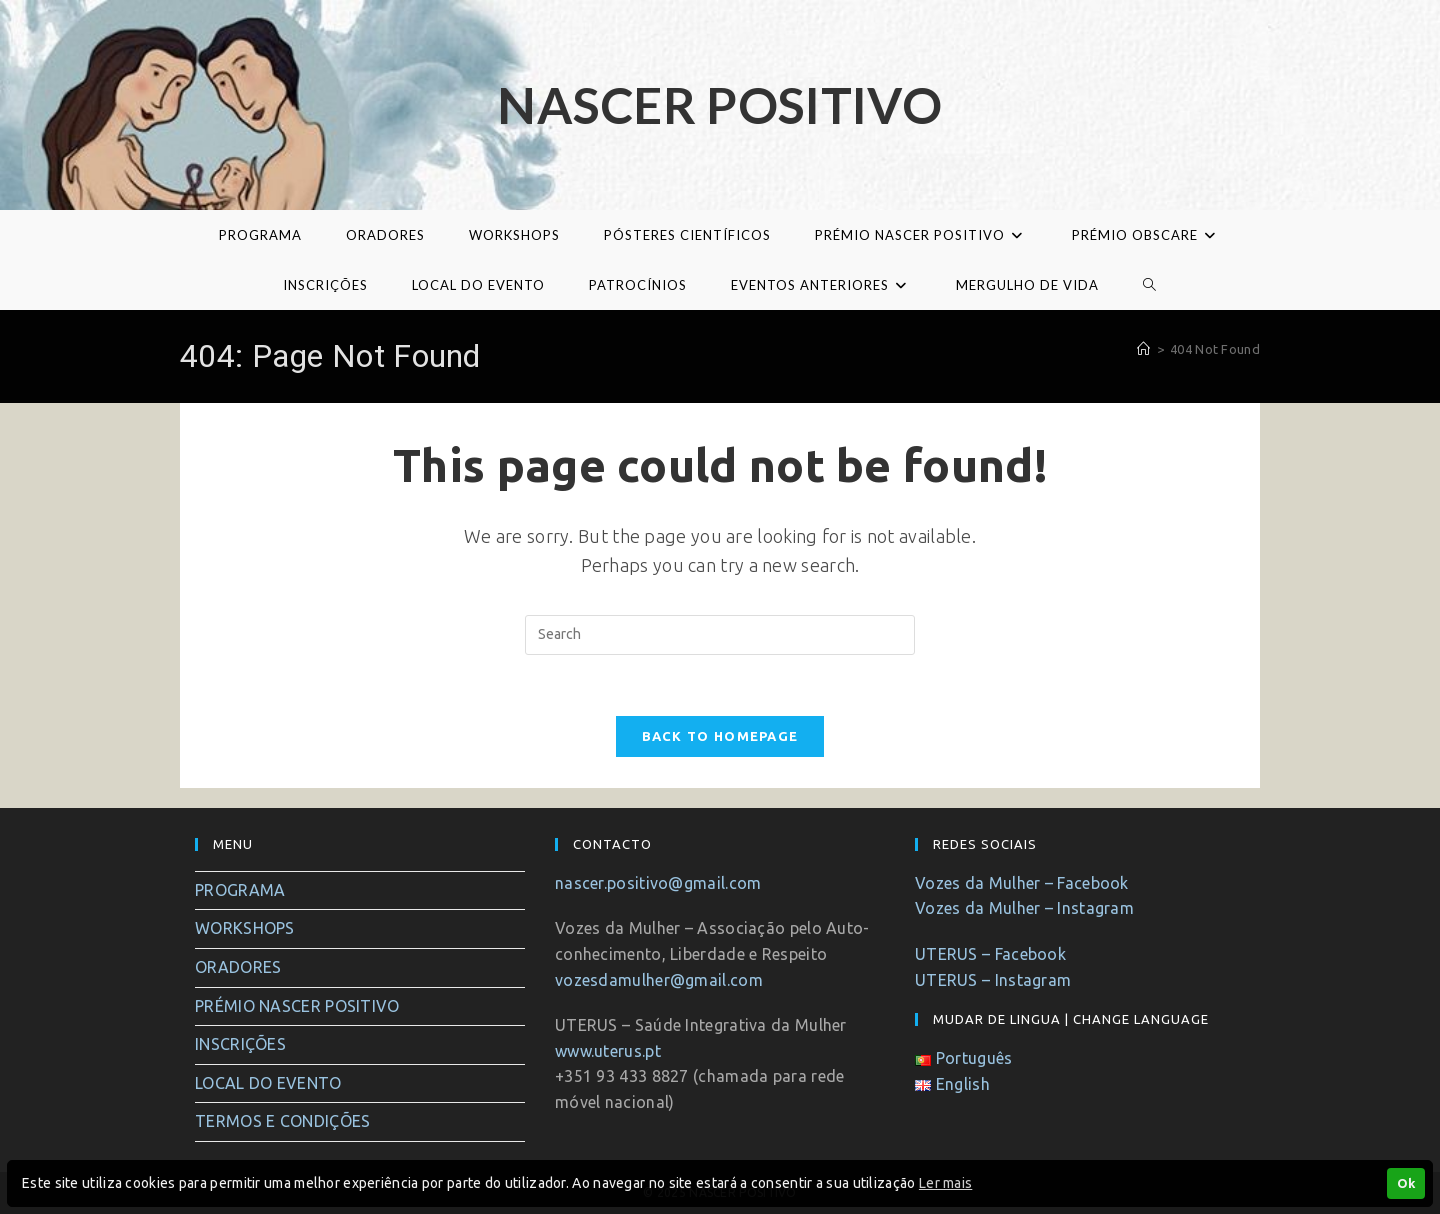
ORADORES (238, 967)
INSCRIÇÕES (240, 1044)
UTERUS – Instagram (993, 980)
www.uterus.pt (608, 1051)
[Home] (1143, 349)
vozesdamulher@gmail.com (659, 980)
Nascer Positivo (720, 105)
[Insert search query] (720, 635)
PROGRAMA (240, 890)
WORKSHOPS (245, 928)
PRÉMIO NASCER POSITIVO (297, 1006)
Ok (1406, 1183)
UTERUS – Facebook (990, 954)
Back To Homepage (720, 736)
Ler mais (945, 1183)
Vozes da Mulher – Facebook (1022, 883)
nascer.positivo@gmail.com (658, 883)
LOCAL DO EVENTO (268, 1083)
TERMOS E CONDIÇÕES (282, 1121)
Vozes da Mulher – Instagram (1024, 908)
